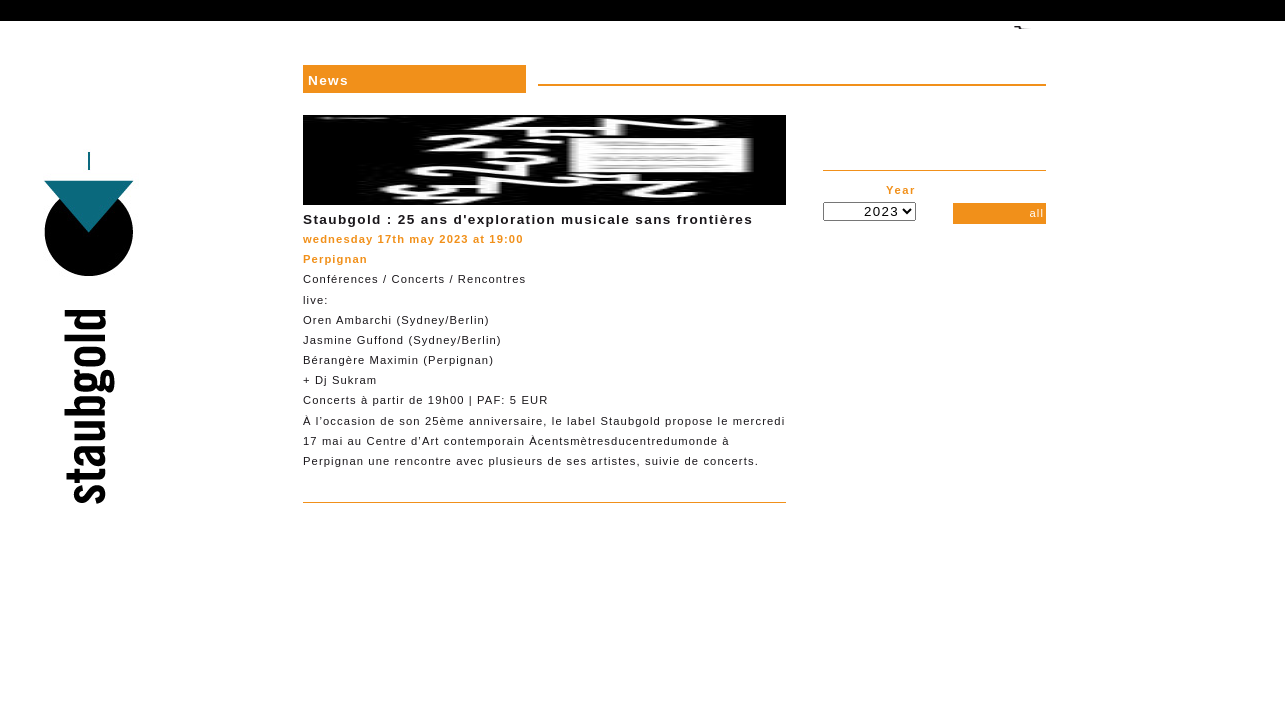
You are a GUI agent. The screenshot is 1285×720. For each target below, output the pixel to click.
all (1036, 213)
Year (901, 190)
